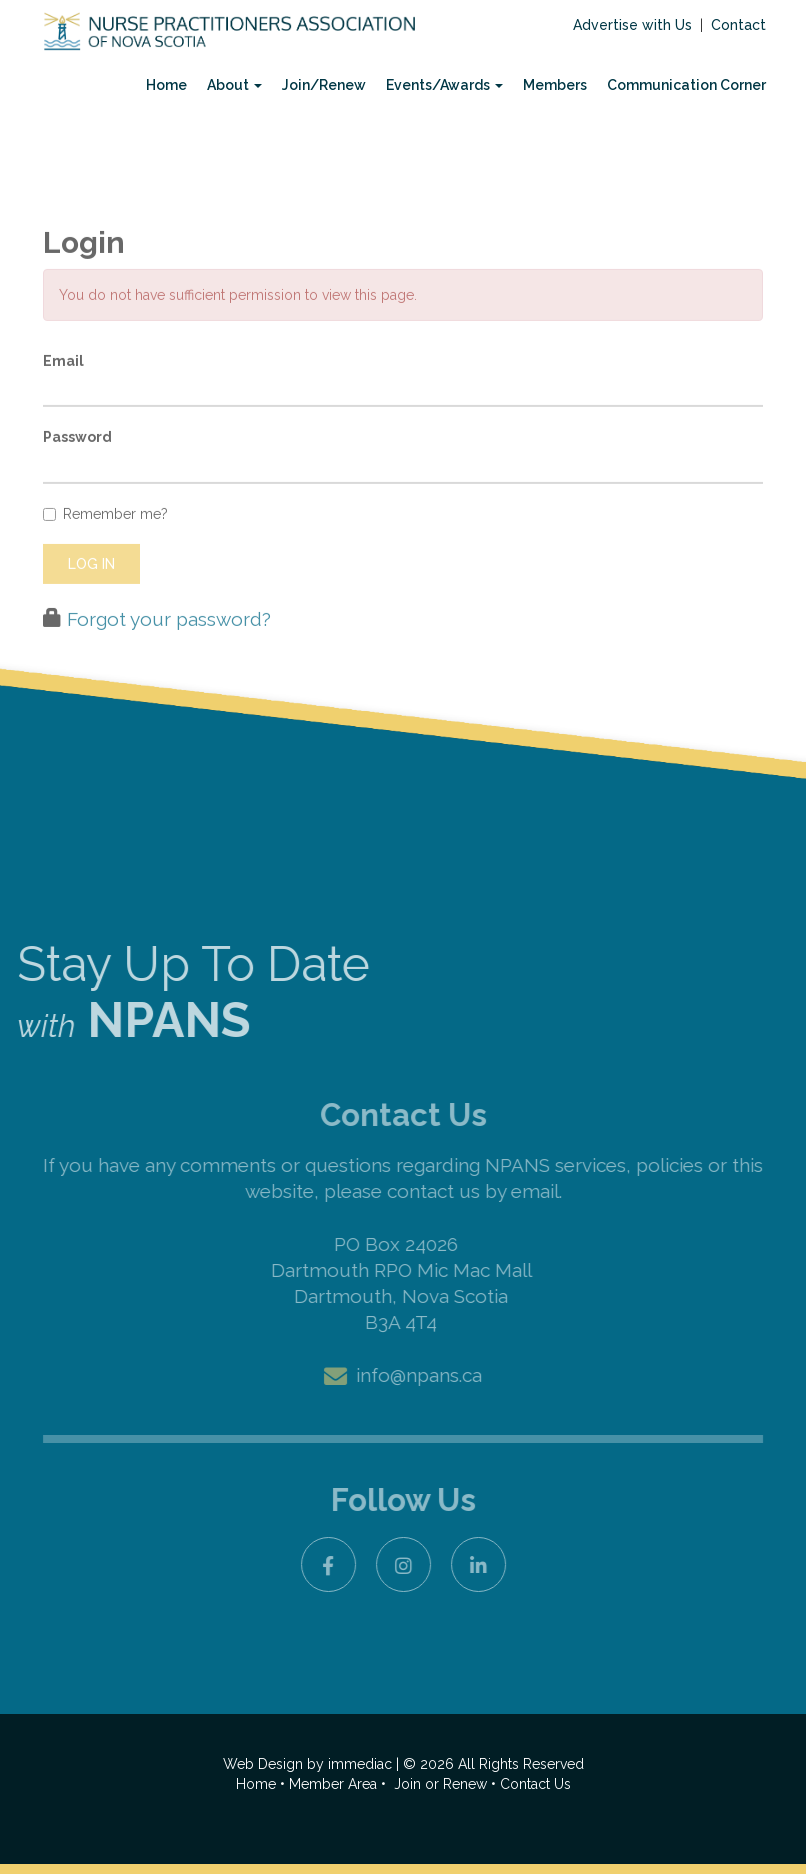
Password (77, 477)
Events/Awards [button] (444, 85)
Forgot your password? (169, 658)
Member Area (333, 1784)
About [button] (234, 85)
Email (63, 400)
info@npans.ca (419, 1375)
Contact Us (535, 1784)
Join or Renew (442, 1784)
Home (166, 85)
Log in (91, 603)
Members (555, 85)
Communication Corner (686, 85)
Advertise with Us (632, 25)
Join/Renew (324, 85)
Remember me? (105, 553)
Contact (738, 25)
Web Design (263, 1764)
